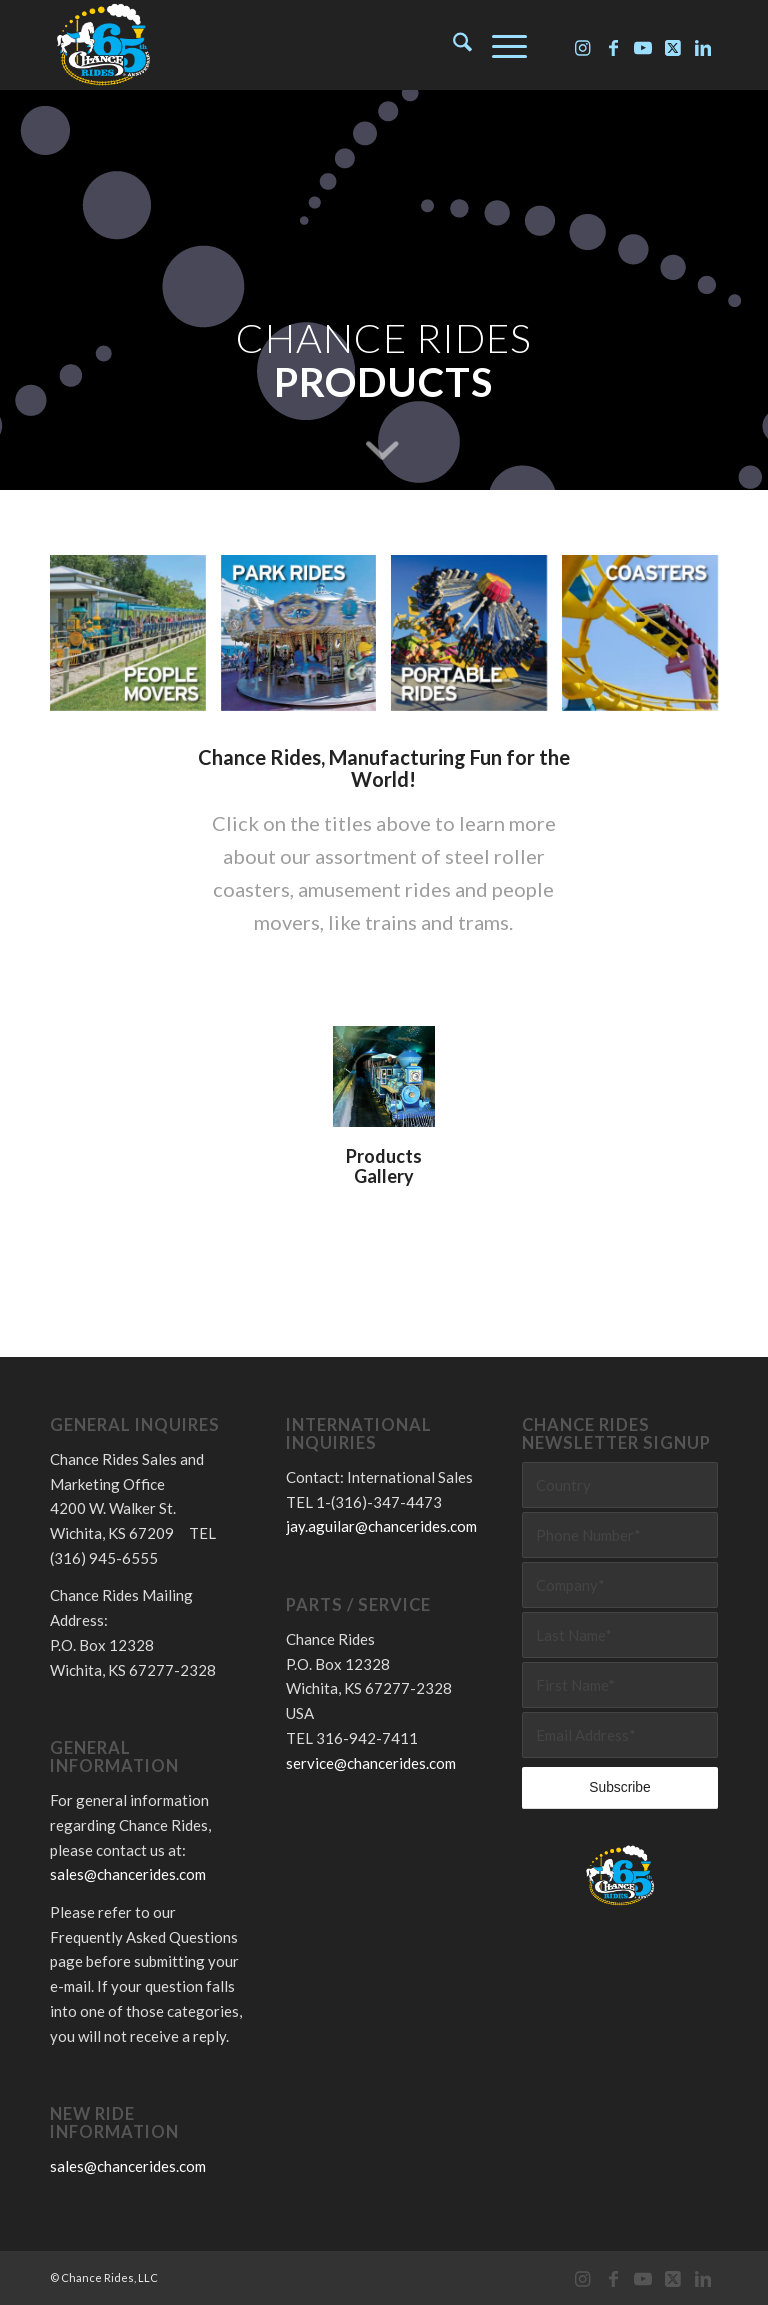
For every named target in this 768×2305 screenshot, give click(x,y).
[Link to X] (673, 45)
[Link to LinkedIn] (703, 45)
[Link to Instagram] (583, 45)
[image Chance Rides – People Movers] (135, 640)
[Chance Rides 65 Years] (103, 45)
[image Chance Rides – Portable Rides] (476, 640)
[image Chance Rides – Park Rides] (306, 640)
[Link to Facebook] (613, 45)
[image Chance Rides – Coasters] (647, 640)
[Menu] (499, 45)
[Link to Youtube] (643, 45)
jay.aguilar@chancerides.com (381, 1526)
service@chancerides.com (371, 1763)
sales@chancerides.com (128, 1874)
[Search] (452, 45)
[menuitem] (452, 45)
